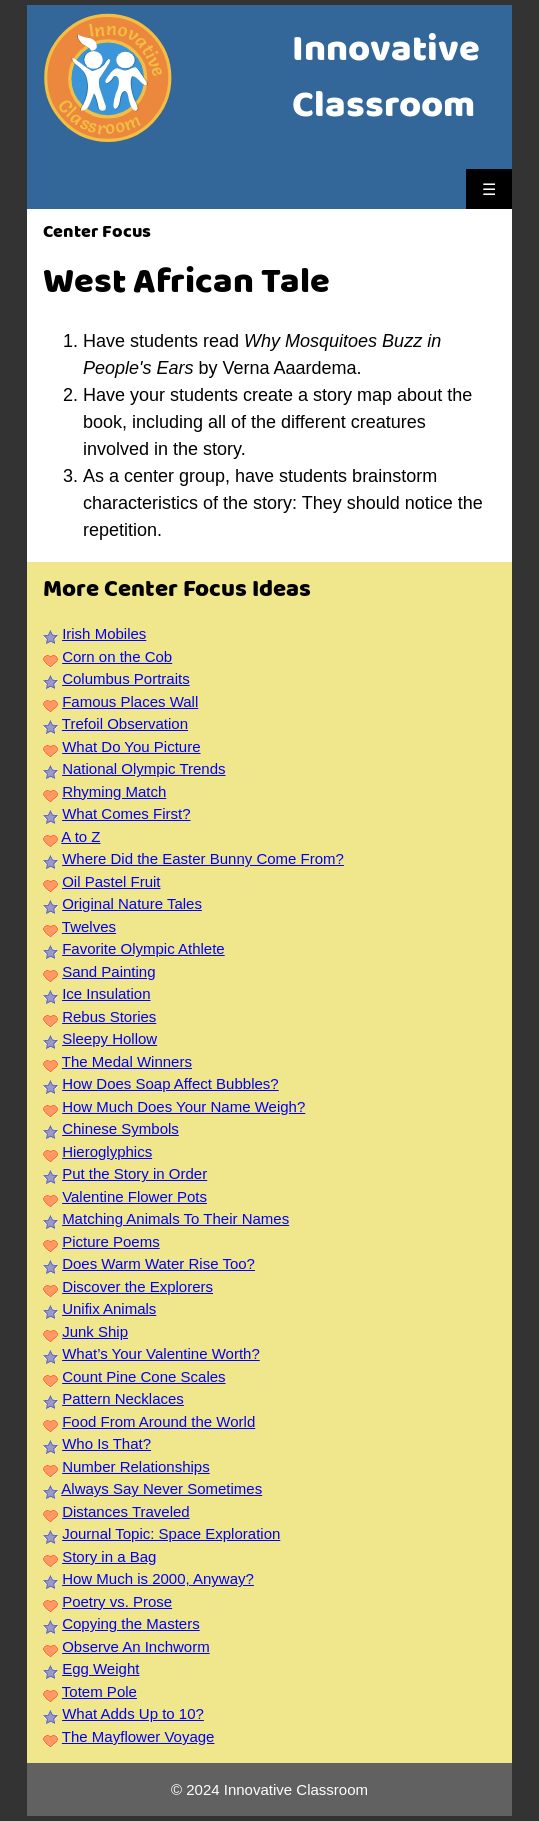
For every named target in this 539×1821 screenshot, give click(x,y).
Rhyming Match (114, 791)
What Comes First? (126, 813)
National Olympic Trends (143, 768)
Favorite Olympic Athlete (143, 948)
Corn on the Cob (117, 656)
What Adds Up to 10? (133, 1713)
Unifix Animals (109, 1308)
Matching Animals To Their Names (175, 1218)
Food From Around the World (158, 1421)
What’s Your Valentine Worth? (161, 1353)
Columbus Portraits (126, 678)
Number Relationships (136, 1466)
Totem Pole (99, 1691)
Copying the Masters (131, 1623)
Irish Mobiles (104, 633)
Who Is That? (106, 1443)
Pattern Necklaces (123, 1398)
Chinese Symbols (120, 1128)
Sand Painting (108, 971)
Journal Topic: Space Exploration (171, 1533)
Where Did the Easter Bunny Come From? (203, 858)
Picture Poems (111, 1241)
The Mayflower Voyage (138, 1736)
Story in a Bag (109, 1556)
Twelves (89, 926)
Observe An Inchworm (136, 1646)
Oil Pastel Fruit (111, 881)
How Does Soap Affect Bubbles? (170, 1083)
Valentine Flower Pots (134, 1196)
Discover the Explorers (137, 1286)
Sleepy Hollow (109, 1038)
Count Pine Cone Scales (143, 1376)
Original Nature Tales (132, 903)
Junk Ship (95, 1331)
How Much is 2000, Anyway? (158, 1578)
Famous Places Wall (130, 701)
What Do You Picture (131, 746)
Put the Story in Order (134, 1173)
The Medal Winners (127, 1061)
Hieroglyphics (107, 1151)
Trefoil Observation (125, 723)
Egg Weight (100, 1668)
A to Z (80, 836)
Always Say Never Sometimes (161, 1488)
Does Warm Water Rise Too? (158, 1263)
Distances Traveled (126, 1511)
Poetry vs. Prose (117, 1601)
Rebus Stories (109, 1016)
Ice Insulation (106, 993)
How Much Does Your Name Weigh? (183, 1106)
